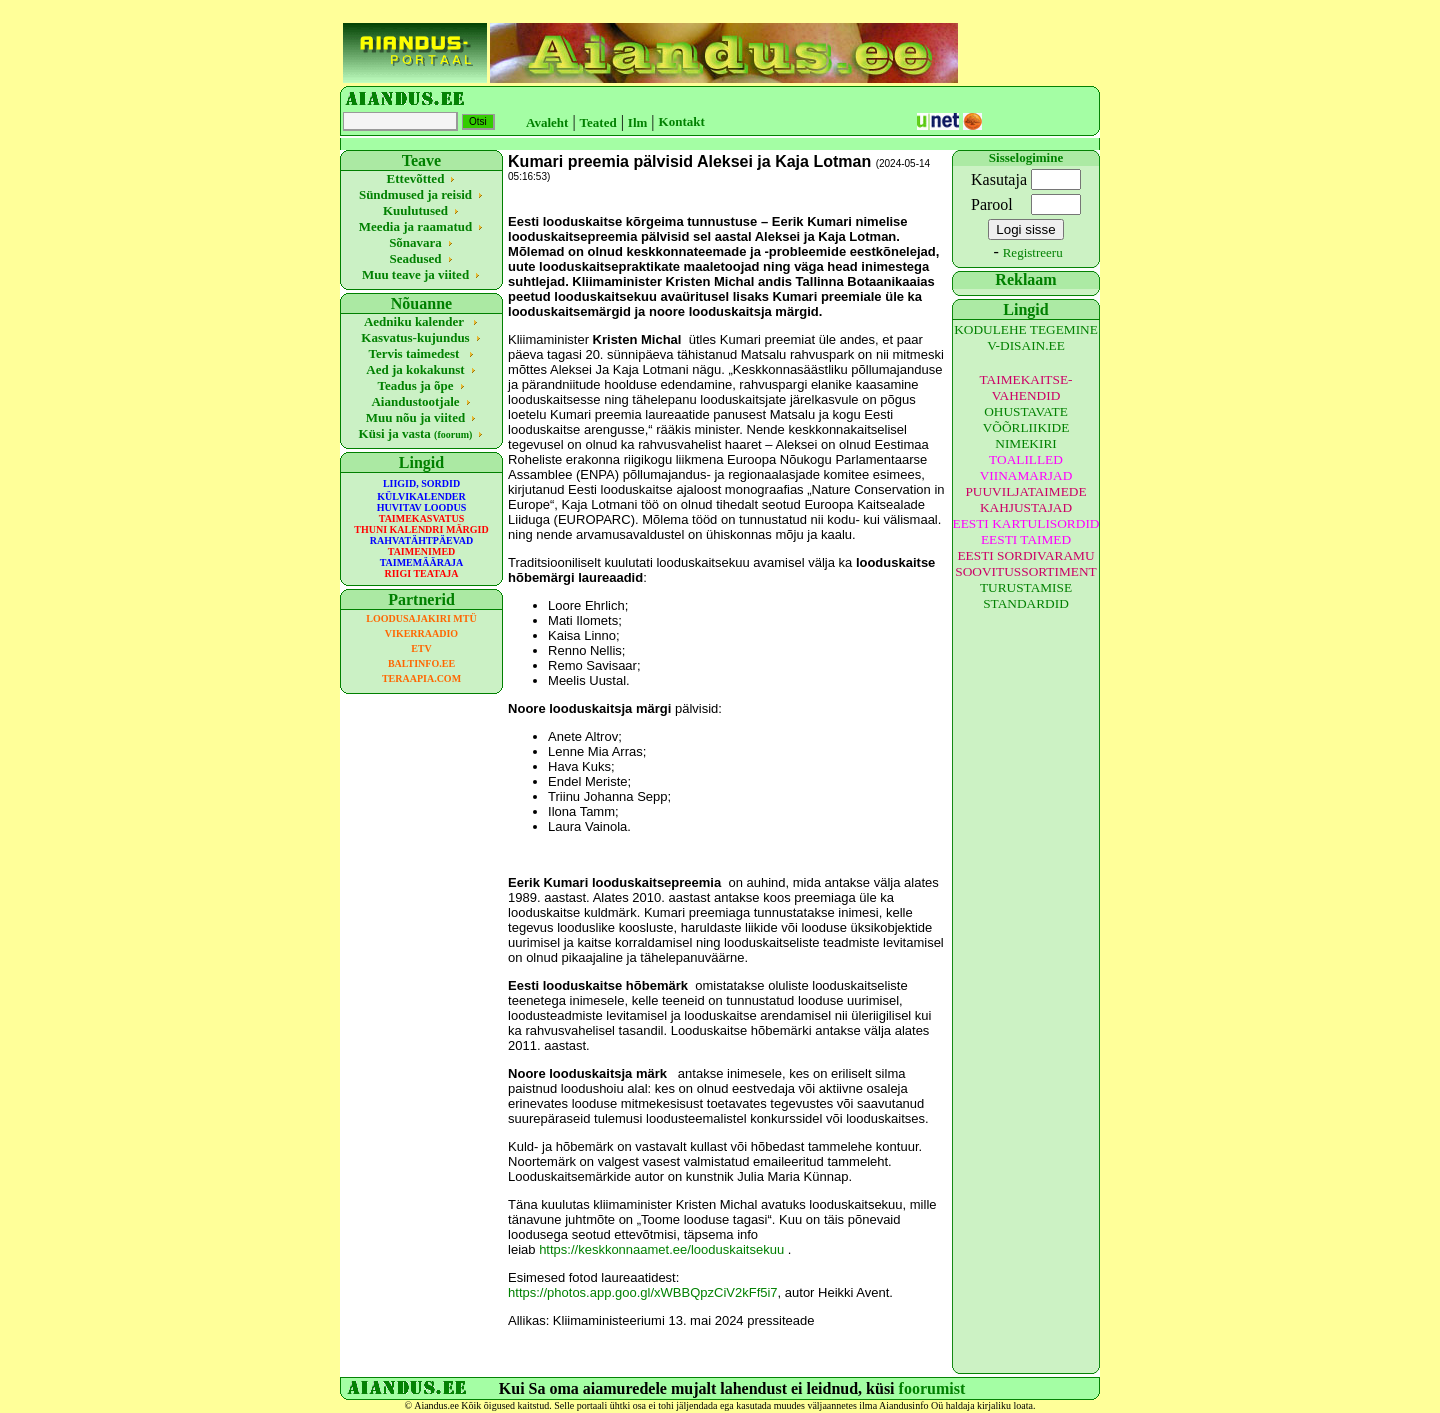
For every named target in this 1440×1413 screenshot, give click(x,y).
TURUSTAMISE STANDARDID (1026, 595)
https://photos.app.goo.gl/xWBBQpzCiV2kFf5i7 (643, 1292)
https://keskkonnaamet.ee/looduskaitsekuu (661, 1249)
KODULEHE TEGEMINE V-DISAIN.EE (1026, 337)
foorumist (932, 1388)
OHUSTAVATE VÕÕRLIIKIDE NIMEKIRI (1026, 427)
